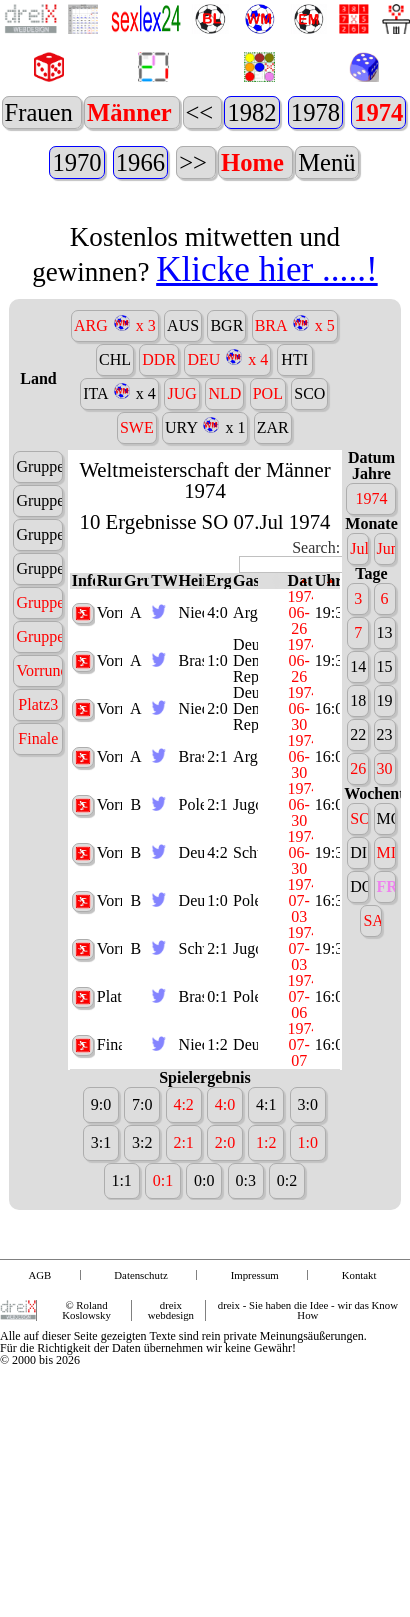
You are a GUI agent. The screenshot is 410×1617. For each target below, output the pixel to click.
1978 (189, 162)
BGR (226, 423)
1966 (379, 162)
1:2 (217, 1143)
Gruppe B (39, 734)
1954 (61, 212)
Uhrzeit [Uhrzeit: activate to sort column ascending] (327, 680)
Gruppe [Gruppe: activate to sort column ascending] (136, 680)
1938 (110, 212)
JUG (181, 491)
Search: (289, 655)
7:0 (142, 1203)
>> (195, 211)
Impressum (255, 1373)
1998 (10, 163)
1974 (252, 162)
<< (212, 112)
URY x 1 (205, 524)
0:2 (287, 1279)
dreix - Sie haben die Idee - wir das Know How (308, 1409)
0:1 (217, 1095)
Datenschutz (140, 1373)
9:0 (101, 1203)
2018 (292, 114)
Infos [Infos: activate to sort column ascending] (83, 680)
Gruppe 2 (39, 598)
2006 (365, 114)
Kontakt (359, 1373)
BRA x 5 (295, 422)
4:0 (217, 711)
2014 (316, 114)
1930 (159, 212)
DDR (159, 457)
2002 (390, 114)
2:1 (217, 855)
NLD (224, 491)
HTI (294, 457)
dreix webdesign (171, 1409)
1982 (126, 162)
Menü (325, 211)
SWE (137, 525)
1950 (86, 212)
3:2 (142, 1241)
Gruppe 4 (39, 666)
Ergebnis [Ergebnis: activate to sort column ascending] (218, 680)
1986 (83, 163)
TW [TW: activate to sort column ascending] (163, 680)
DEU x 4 (227, 456)
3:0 (307, 1203)
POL (268, 491)
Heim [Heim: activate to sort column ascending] (191, 680)
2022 (267, 114)
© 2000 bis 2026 (40, 1458)
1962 (12, 212)
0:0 (204, 1279)
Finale (38, 836)
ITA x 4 (119, 490)
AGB (40, 1373)
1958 (37, 212)
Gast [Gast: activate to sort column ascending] (245, 680)
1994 (34, 163)
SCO (309, 491)
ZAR (273, 525)
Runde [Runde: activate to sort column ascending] (109, 680)
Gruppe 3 (39, 632)
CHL (115, 457)
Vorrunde (39, 768)
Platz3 (38, 802)
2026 (243, 114)
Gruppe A (39, 700)
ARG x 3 (115, 422)
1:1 (121, 1279)
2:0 (217, 807)
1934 (135, 212)
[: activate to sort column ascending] (271, 680)
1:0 (217, 759)
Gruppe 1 (39, 564)
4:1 (266, 1203)
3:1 (101, 1241)
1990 (59, 163)
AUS (183, 423)
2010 (341, 114)
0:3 (245, 1279)
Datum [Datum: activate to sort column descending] (300, 680)
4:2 (217, 951)
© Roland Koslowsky (86, 1409)
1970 (316, 162)
